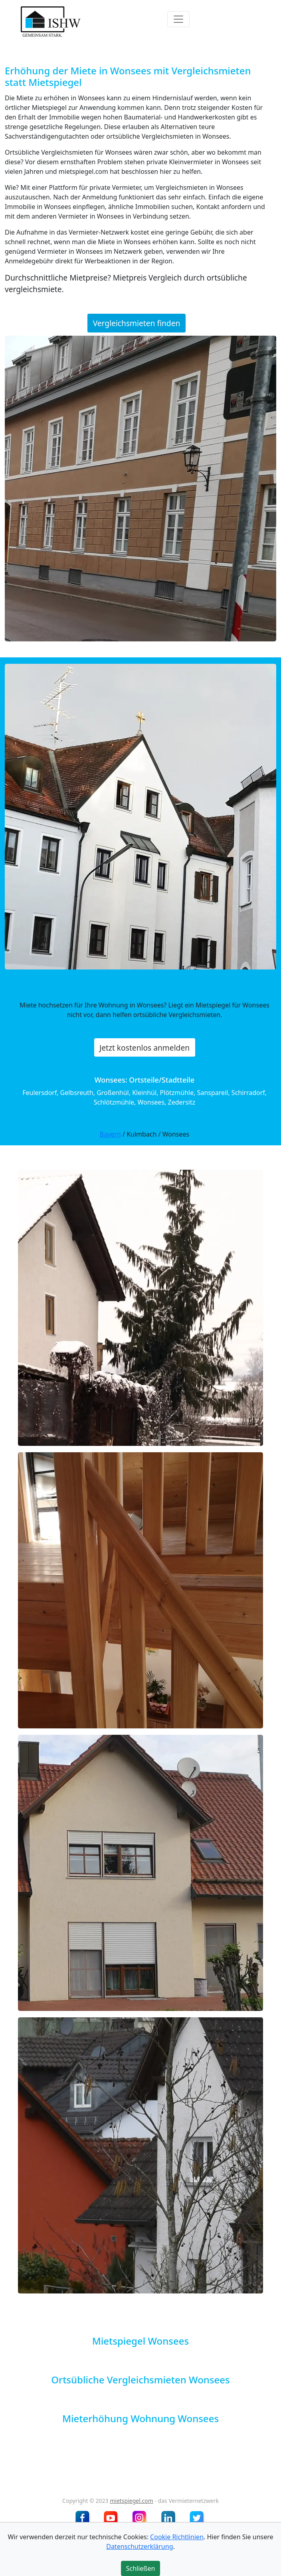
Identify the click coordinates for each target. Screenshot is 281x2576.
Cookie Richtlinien (177, 2536)
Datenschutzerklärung (139, 2546)
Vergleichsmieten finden (136, 323)
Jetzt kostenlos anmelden (144, 1047)
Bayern (110, 1134)
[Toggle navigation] (178, 19)
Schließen (140, 2568)
